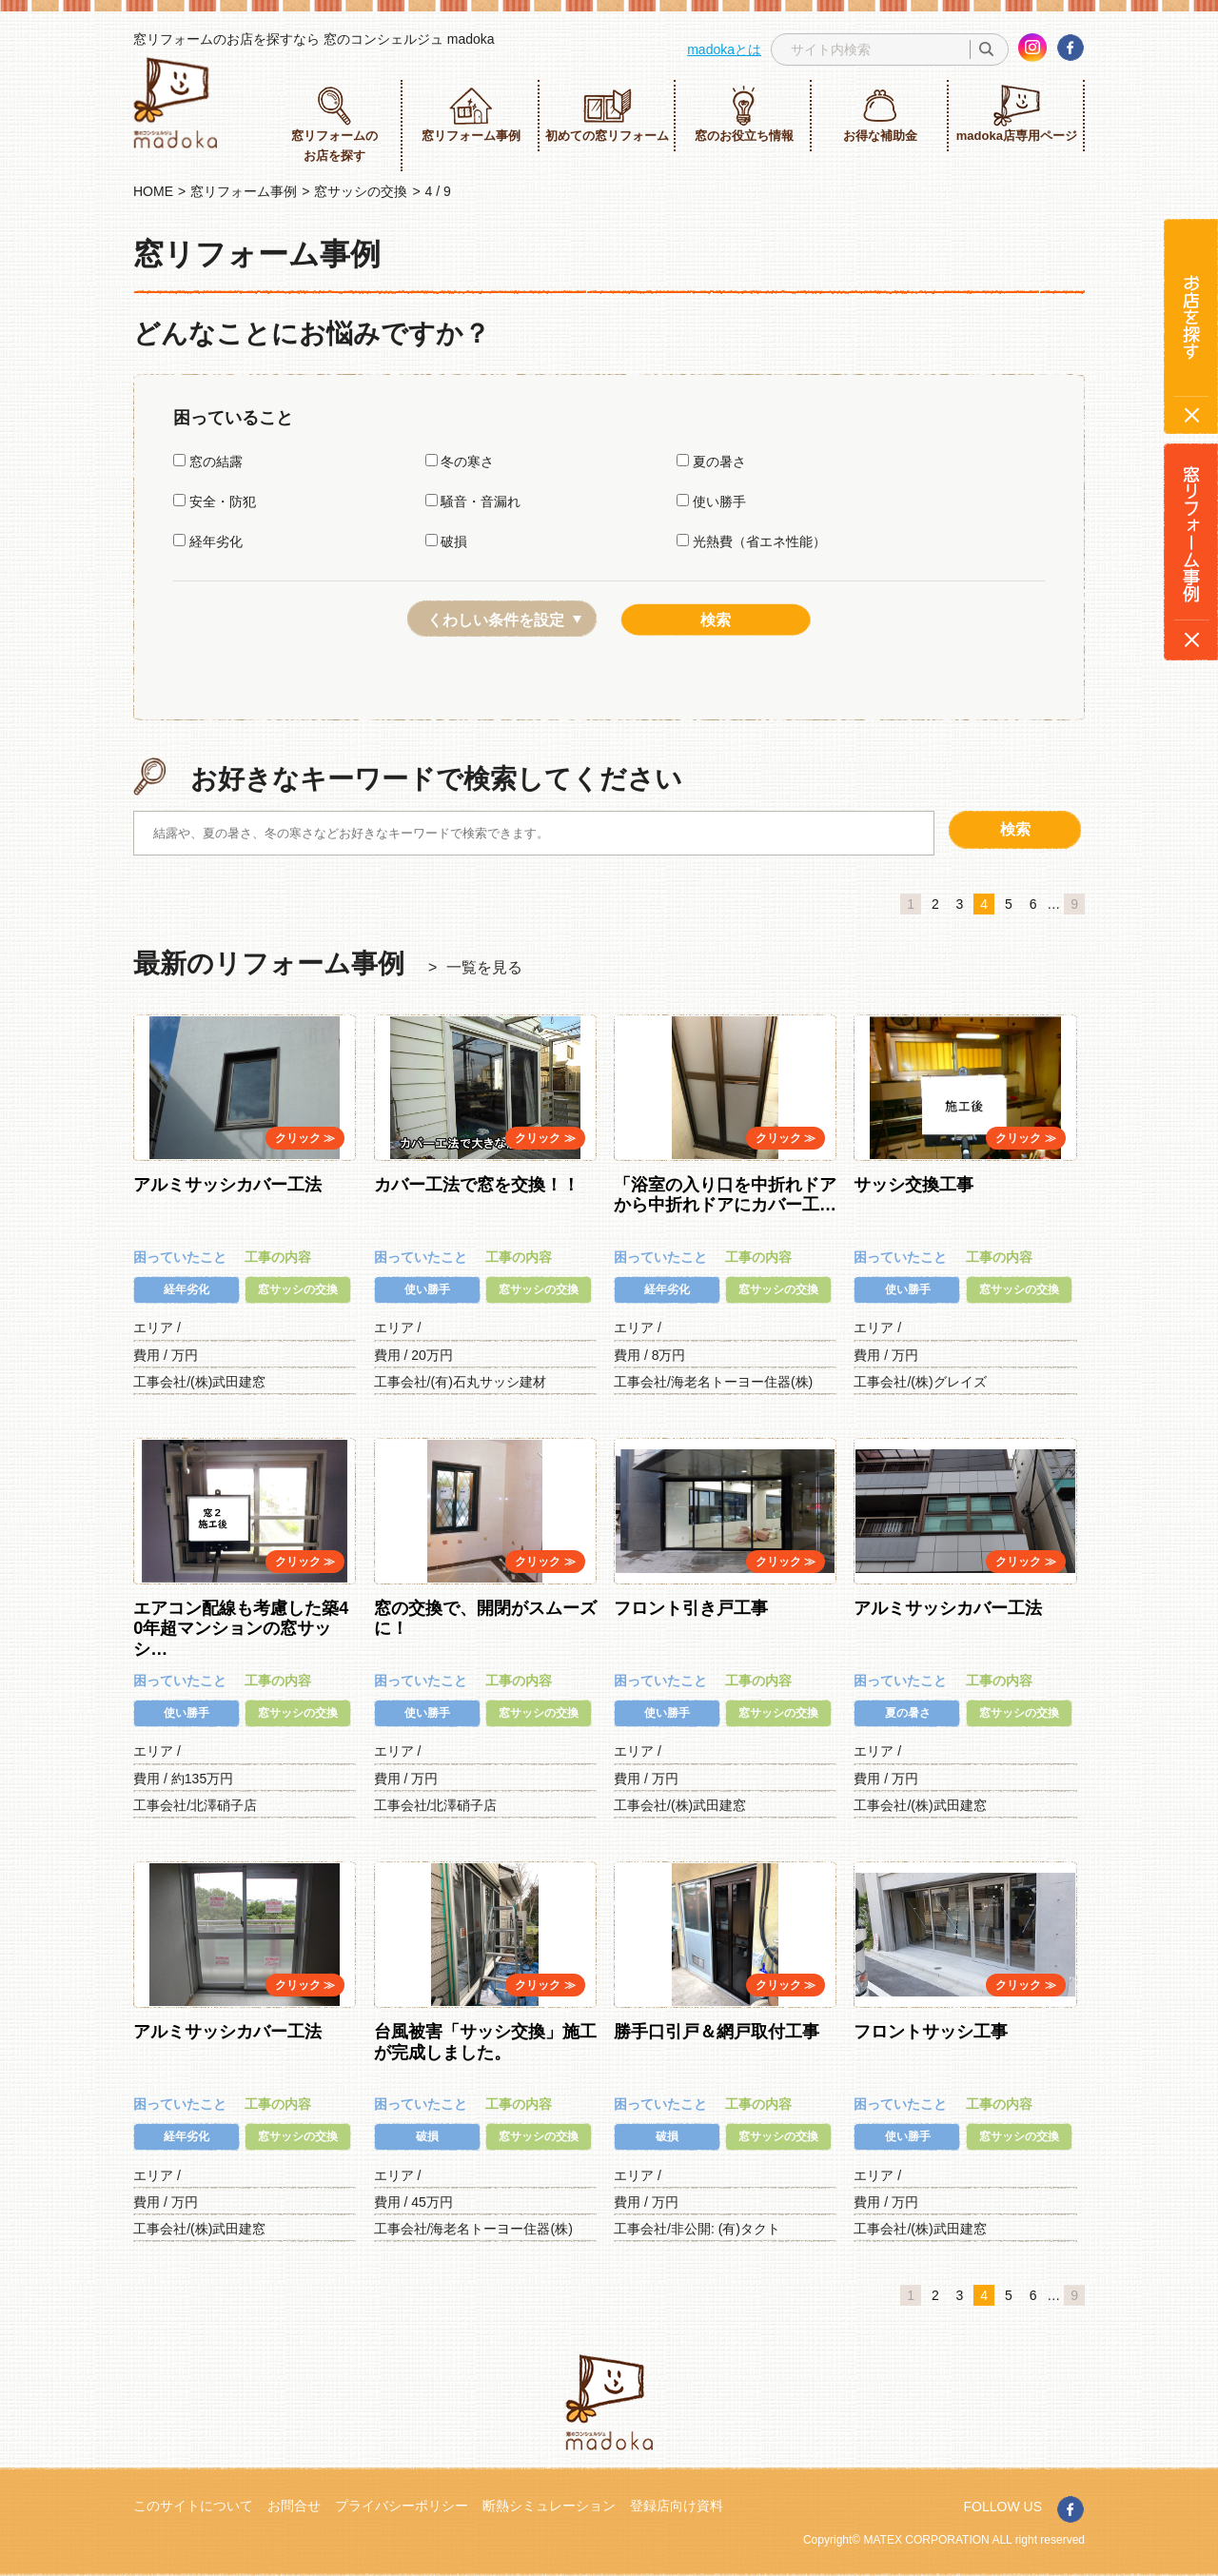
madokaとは (724, 49)
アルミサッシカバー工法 (227, 1184)
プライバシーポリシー (401, 2505)
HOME (153, 191)
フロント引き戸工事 (691, 1608)
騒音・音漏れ (473, 501)
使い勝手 (711, 501)
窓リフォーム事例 (471, 114)
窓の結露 (208, 461)
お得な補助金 (880, 114)
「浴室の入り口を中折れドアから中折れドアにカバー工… (725, 1195)
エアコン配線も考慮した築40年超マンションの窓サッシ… (240, 1629)
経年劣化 (208, 541)
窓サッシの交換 (360, 191)
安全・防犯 (214, 501)
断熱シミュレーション (549, 2505)
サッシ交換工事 (913, 1184)
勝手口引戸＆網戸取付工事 (716, 2031)
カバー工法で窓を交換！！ (477, 1184)
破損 (446, 541)
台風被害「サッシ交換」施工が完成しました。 (485, 2042)
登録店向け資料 (676, 2505)
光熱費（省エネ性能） (751, 541)
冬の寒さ (460, 461)
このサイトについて (193, 2505)
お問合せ (294, 2505)
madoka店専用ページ (1016, 114)
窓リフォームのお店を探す (334, 124)
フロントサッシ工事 (931, 2031)
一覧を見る (484, 967)
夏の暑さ (711, 461)
